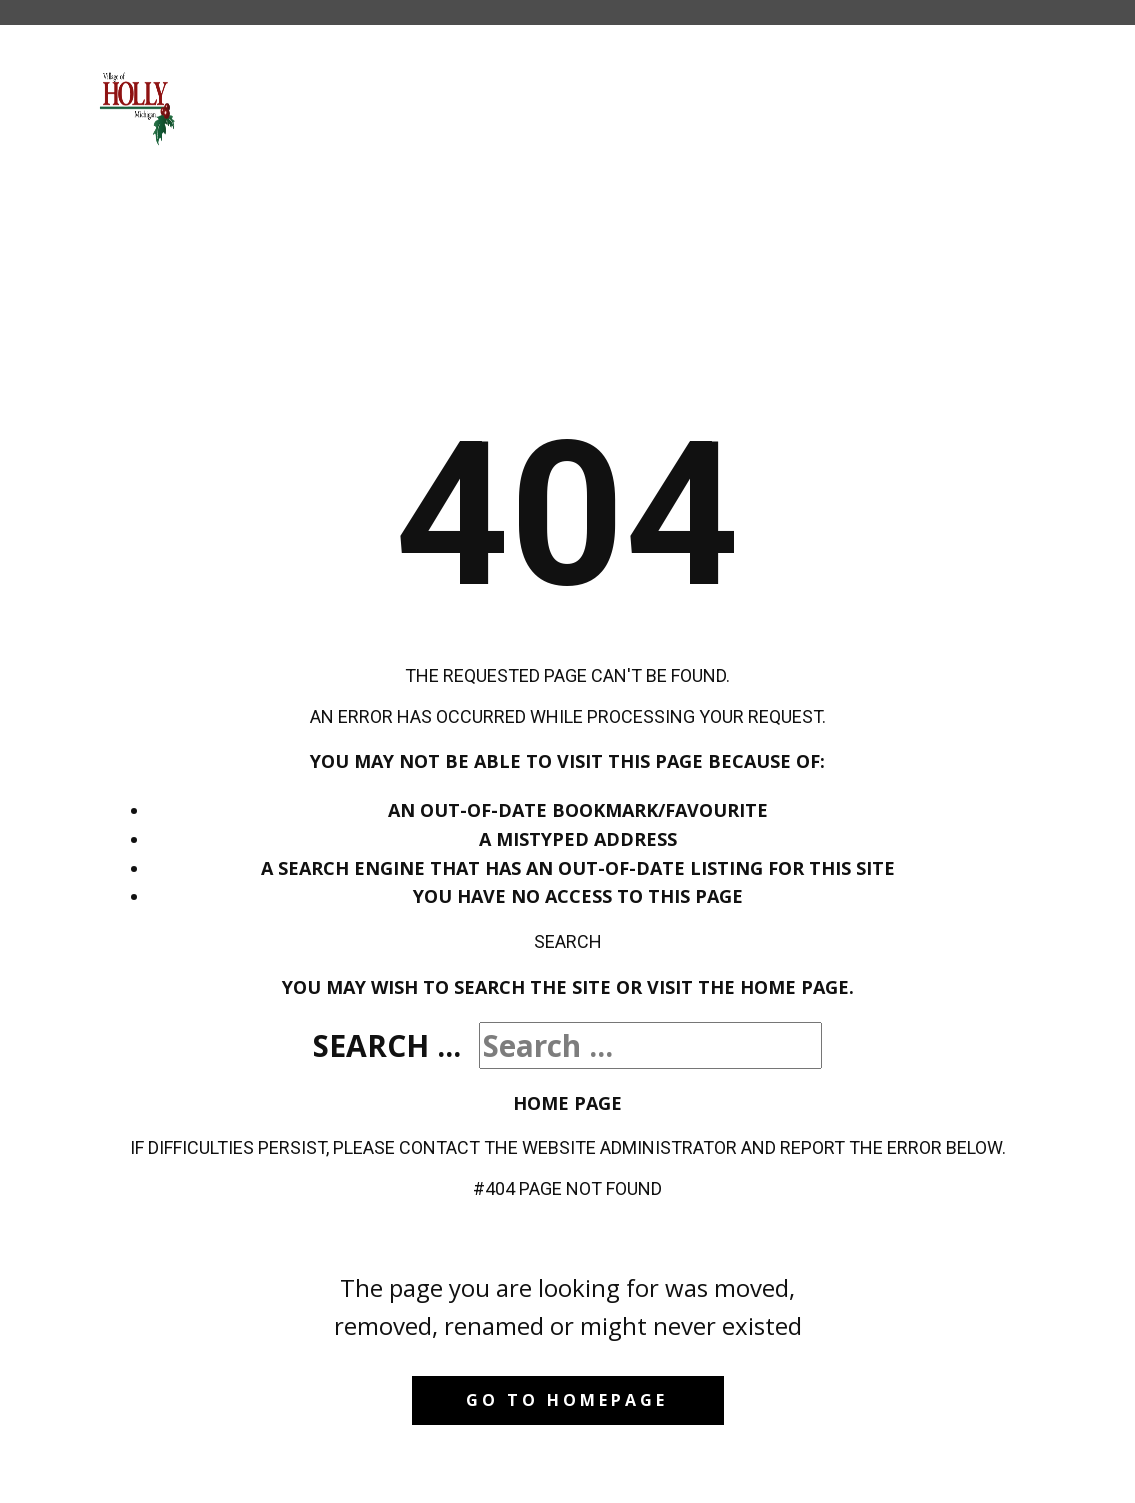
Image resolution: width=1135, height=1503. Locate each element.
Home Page (567, 1103)
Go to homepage (567, 1400)
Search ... (387, 1045)
